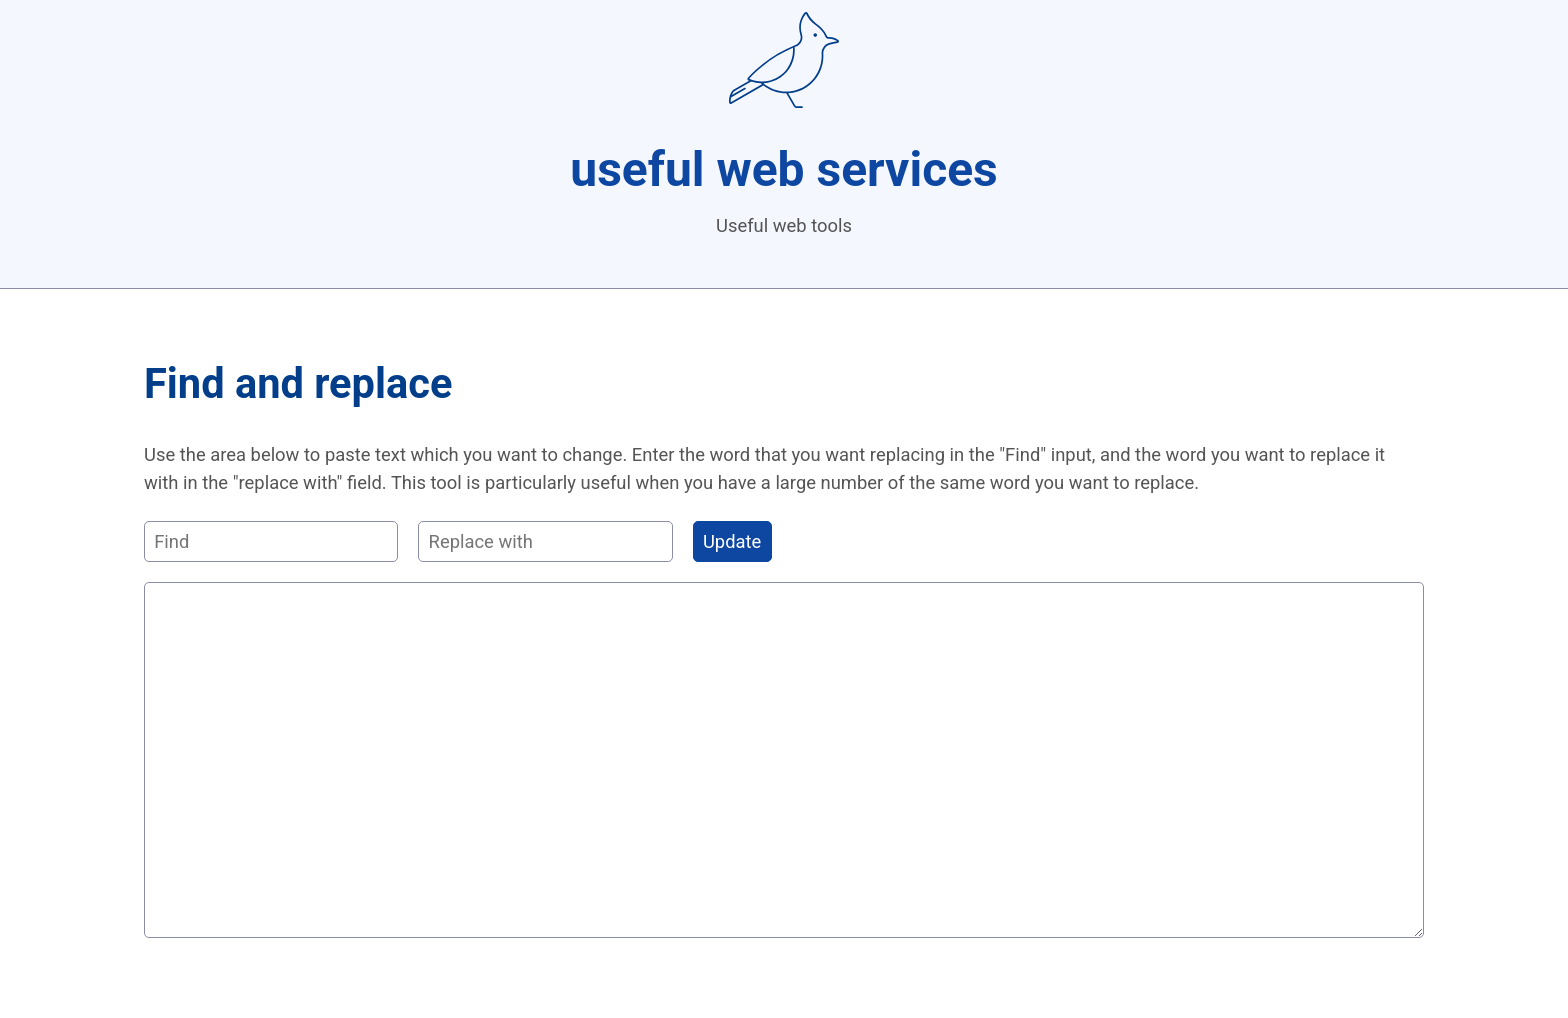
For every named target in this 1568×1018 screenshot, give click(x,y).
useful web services (783, 169)
